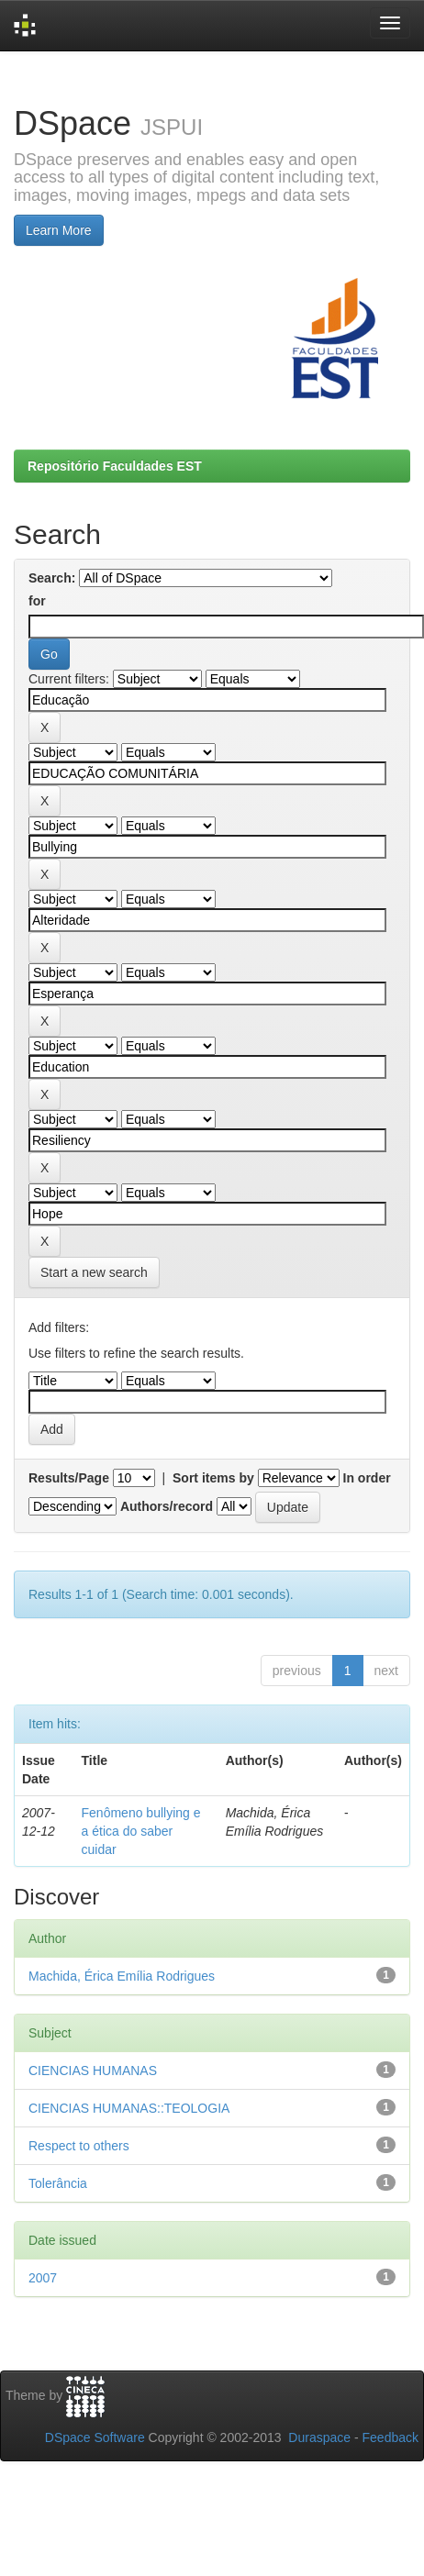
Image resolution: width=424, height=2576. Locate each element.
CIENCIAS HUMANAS (92, 2070)
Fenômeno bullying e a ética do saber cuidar (141, 1831)
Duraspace (319, 2437)
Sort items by (213, 1478)
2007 (42, 2278)
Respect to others (78, 2145)
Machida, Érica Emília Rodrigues (121, 1976)
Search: (51, 578)
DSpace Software (95, 2437)
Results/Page (68, 1478)
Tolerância (57, 2183)
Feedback (390, 2437)
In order (367, 1478)
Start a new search (94, 1272)
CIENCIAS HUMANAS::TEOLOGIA (128, 2108)
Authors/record (166, 1506)
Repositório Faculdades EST (115, 466)
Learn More (59, 230)
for (37, 601)
